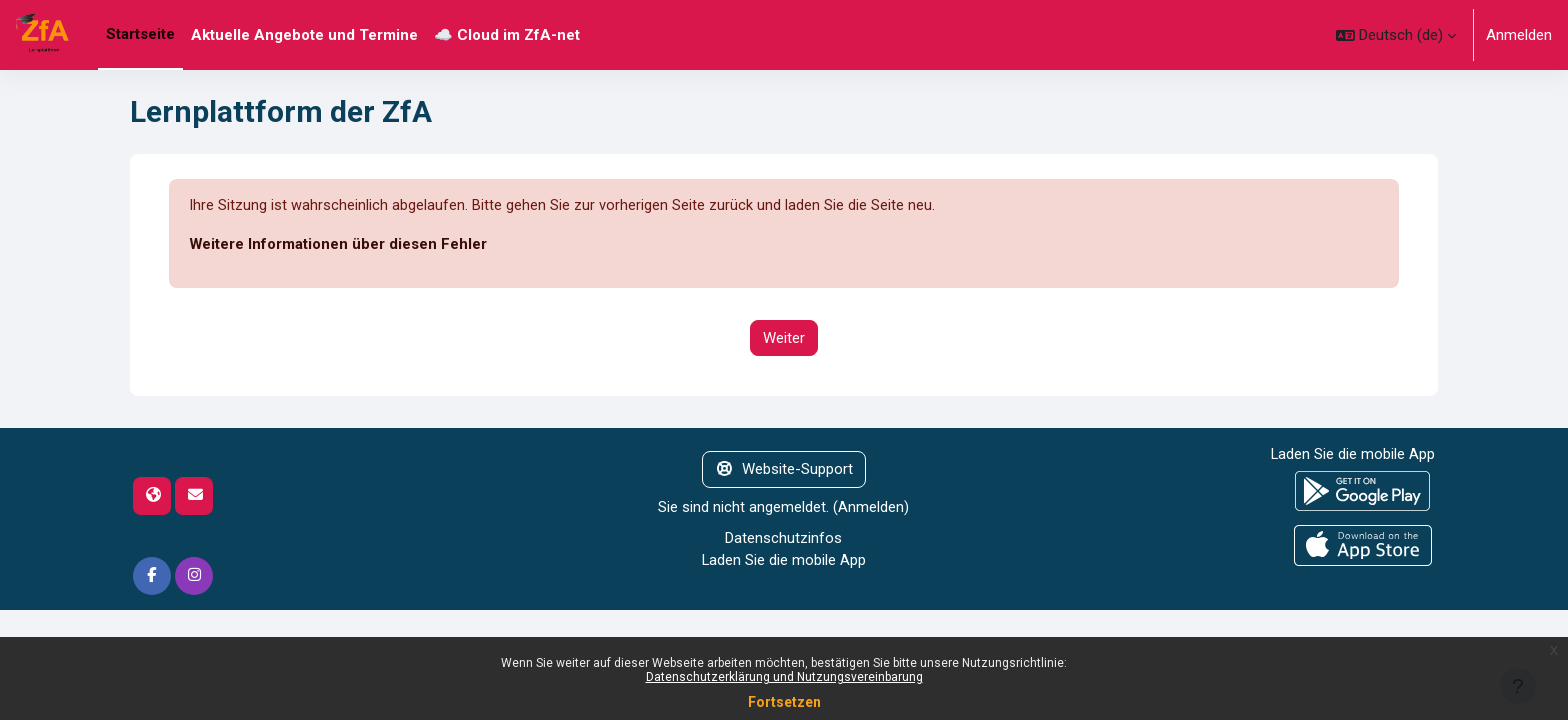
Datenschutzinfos (783, 538)
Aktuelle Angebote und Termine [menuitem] (304, 35)
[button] (1396, 35)
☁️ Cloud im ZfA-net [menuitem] (507, 35)
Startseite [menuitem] (140, 34)
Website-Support (784, 470)
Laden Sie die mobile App (783, 560)
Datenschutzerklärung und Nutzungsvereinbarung (784, 677)
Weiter (784, 338)
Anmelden (1519, 35)
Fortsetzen (784, 702)
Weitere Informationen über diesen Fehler (338, 245)
